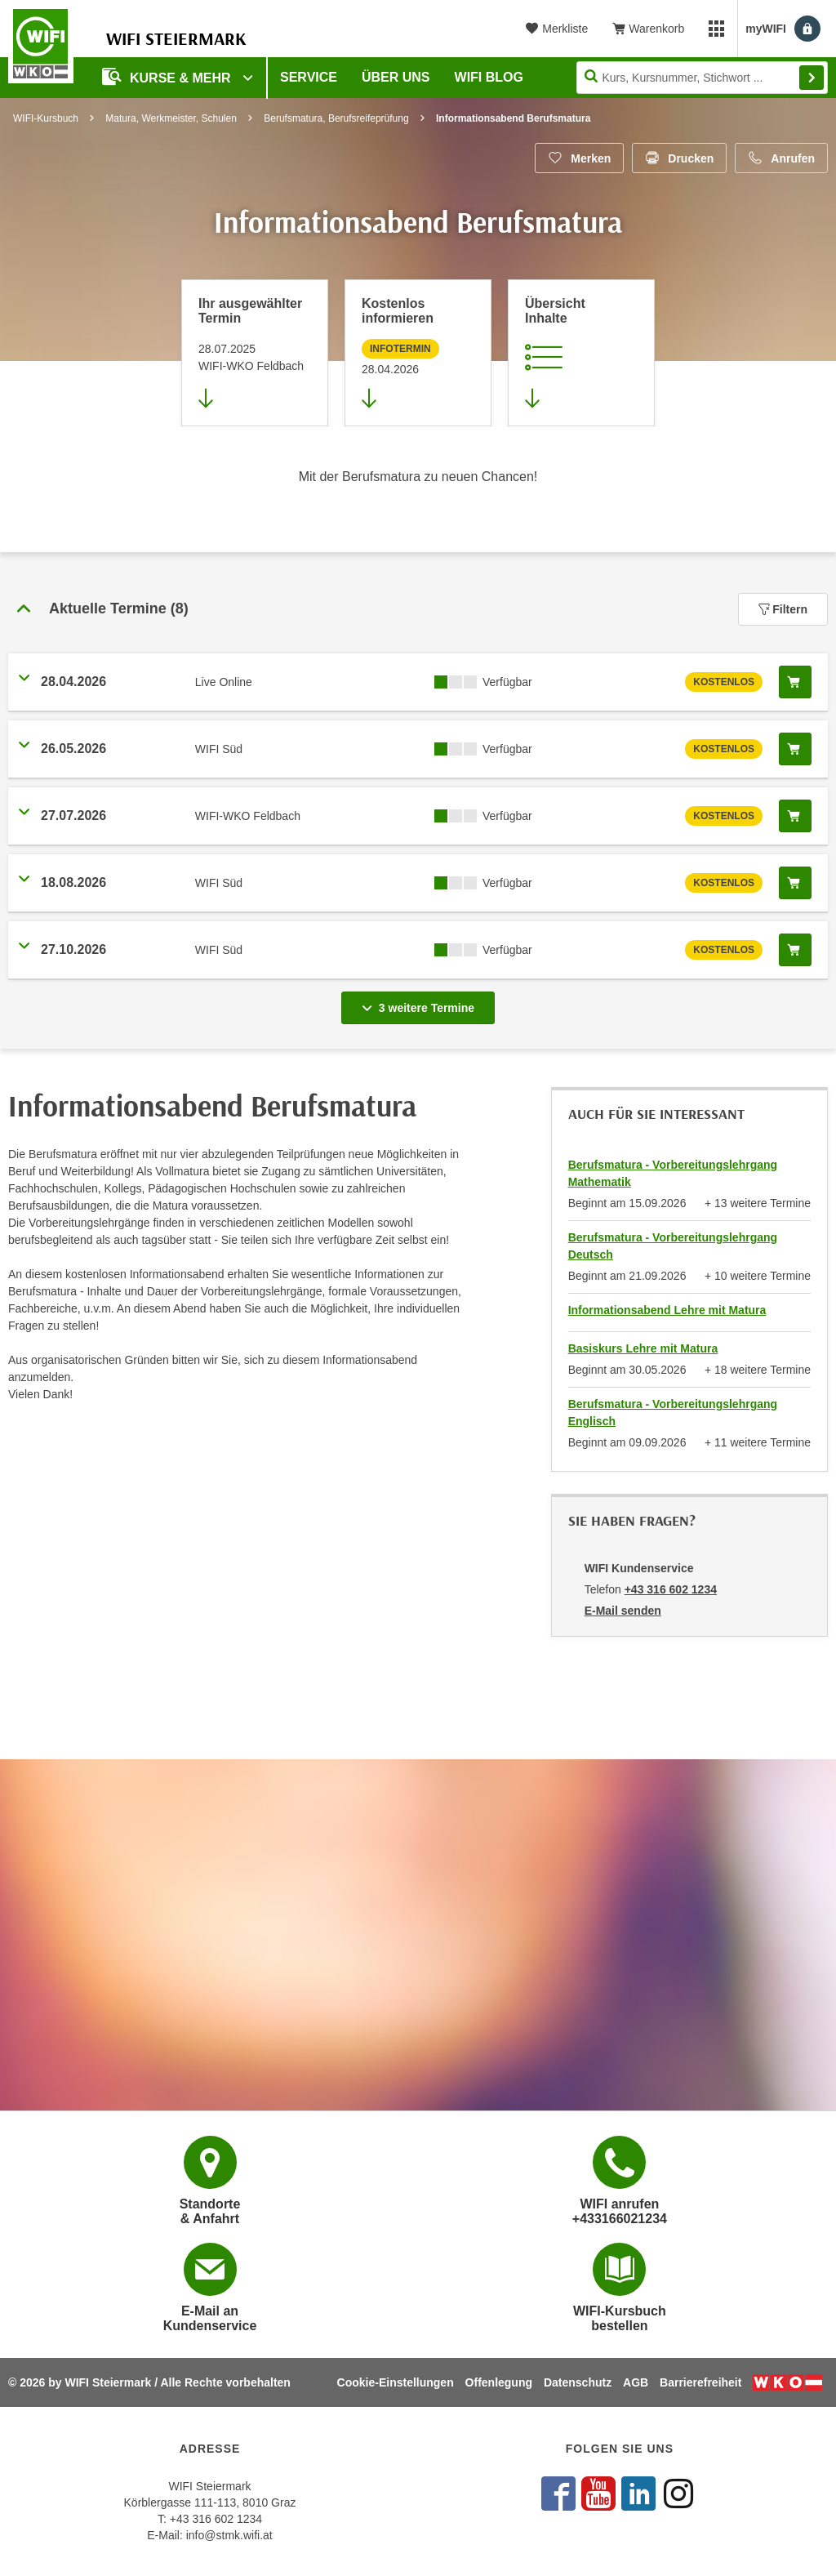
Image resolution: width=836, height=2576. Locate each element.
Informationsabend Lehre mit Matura (667, 1310)
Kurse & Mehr (168, 76)
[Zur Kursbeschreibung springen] (581, 352)
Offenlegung (498, 2382)
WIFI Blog (489, 77)
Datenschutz (577, 2382)
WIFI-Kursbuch (45, 118)
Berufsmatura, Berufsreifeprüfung (336, 118)
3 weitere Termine (421, 1003)
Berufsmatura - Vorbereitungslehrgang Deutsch (672, 1246)
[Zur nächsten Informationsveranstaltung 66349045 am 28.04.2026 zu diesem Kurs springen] (418, 352)
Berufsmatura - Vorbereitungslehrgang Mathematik (672, 1173)
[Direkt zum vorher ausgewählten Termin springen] (254, 352)
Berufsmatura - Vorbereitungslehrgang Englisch (672, 1412)
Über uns (396, 77)
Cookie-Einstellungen (395, 2382)
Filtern (782, 609)
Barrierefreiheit (700, 2382)
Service (308, 77)
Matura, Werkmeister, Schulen (171, 118)
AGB (635, 2382)
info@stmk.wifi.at (229, 2535)
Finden (811, 77)
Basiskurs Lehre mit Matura (643, 1348)
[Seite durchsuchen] (702, 77)
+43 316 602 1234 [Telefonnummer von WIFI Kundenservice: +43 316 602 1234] (671, 1589)
